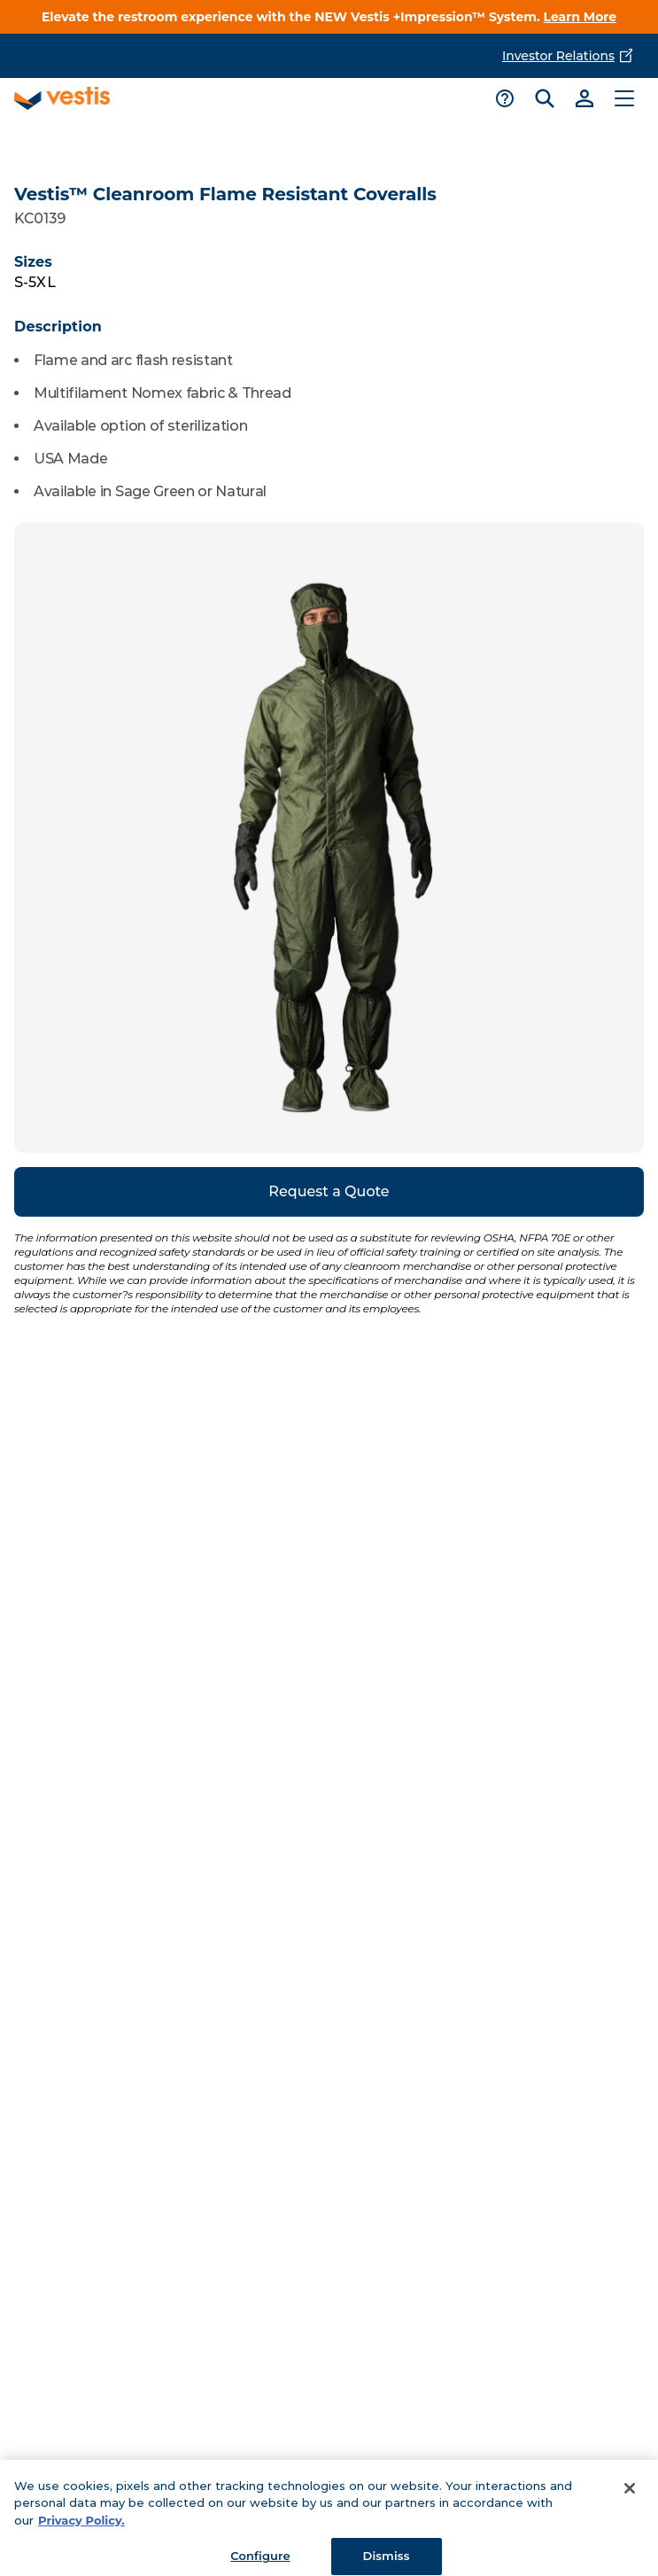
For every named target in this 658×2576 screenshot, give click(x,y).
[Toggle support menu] (504, 98)
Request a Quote (328, 1191)
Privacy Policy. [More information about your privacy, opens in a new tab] (81, 2527)
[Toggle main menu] (624, 98)
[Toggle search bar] (544, 98)
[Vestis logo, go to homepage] (62, 98)
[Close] (629, 2495)
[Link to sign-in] (584, 98)
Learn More (580, 17)
